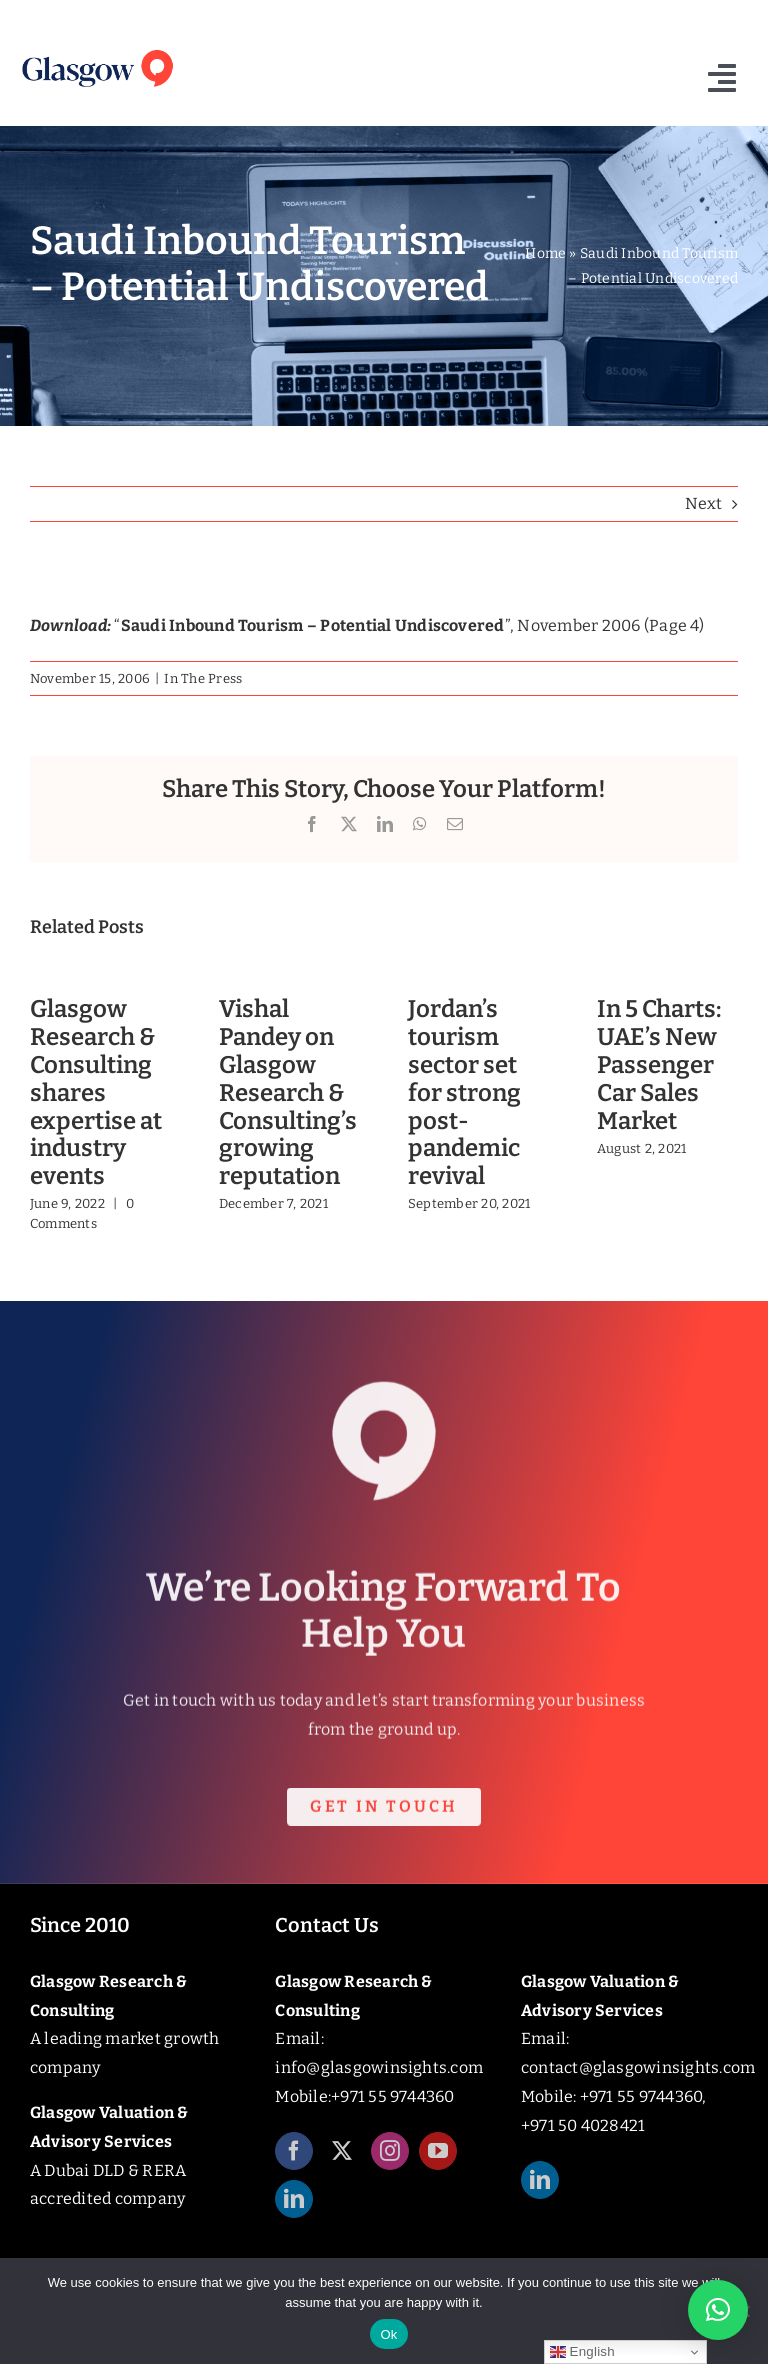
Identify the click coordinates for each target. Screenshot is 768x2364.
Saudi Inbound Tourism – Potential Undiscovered (313, 625)
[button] (718, 2310)
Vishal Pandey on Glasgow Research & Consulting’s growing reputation (288, 1092)
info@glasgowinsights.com (379, 2067)
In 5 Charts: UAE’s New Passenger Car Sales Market (659, 1064)
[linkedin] (294, 2212)
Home (545, 253)
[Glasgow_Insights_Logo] (96, 50)
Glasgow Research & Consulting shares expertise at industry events (96, 1092)
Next (703, 503)
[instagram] (390, 2164)
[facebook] (294, 2164)
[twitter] (342, 2164)
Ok (388, 2334)
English (582, 2352)
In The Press (203, 678)
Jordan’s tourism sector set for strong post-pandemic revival (464, 1092)
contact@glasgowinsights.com (638, 2067)
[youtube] (438, 2164)
